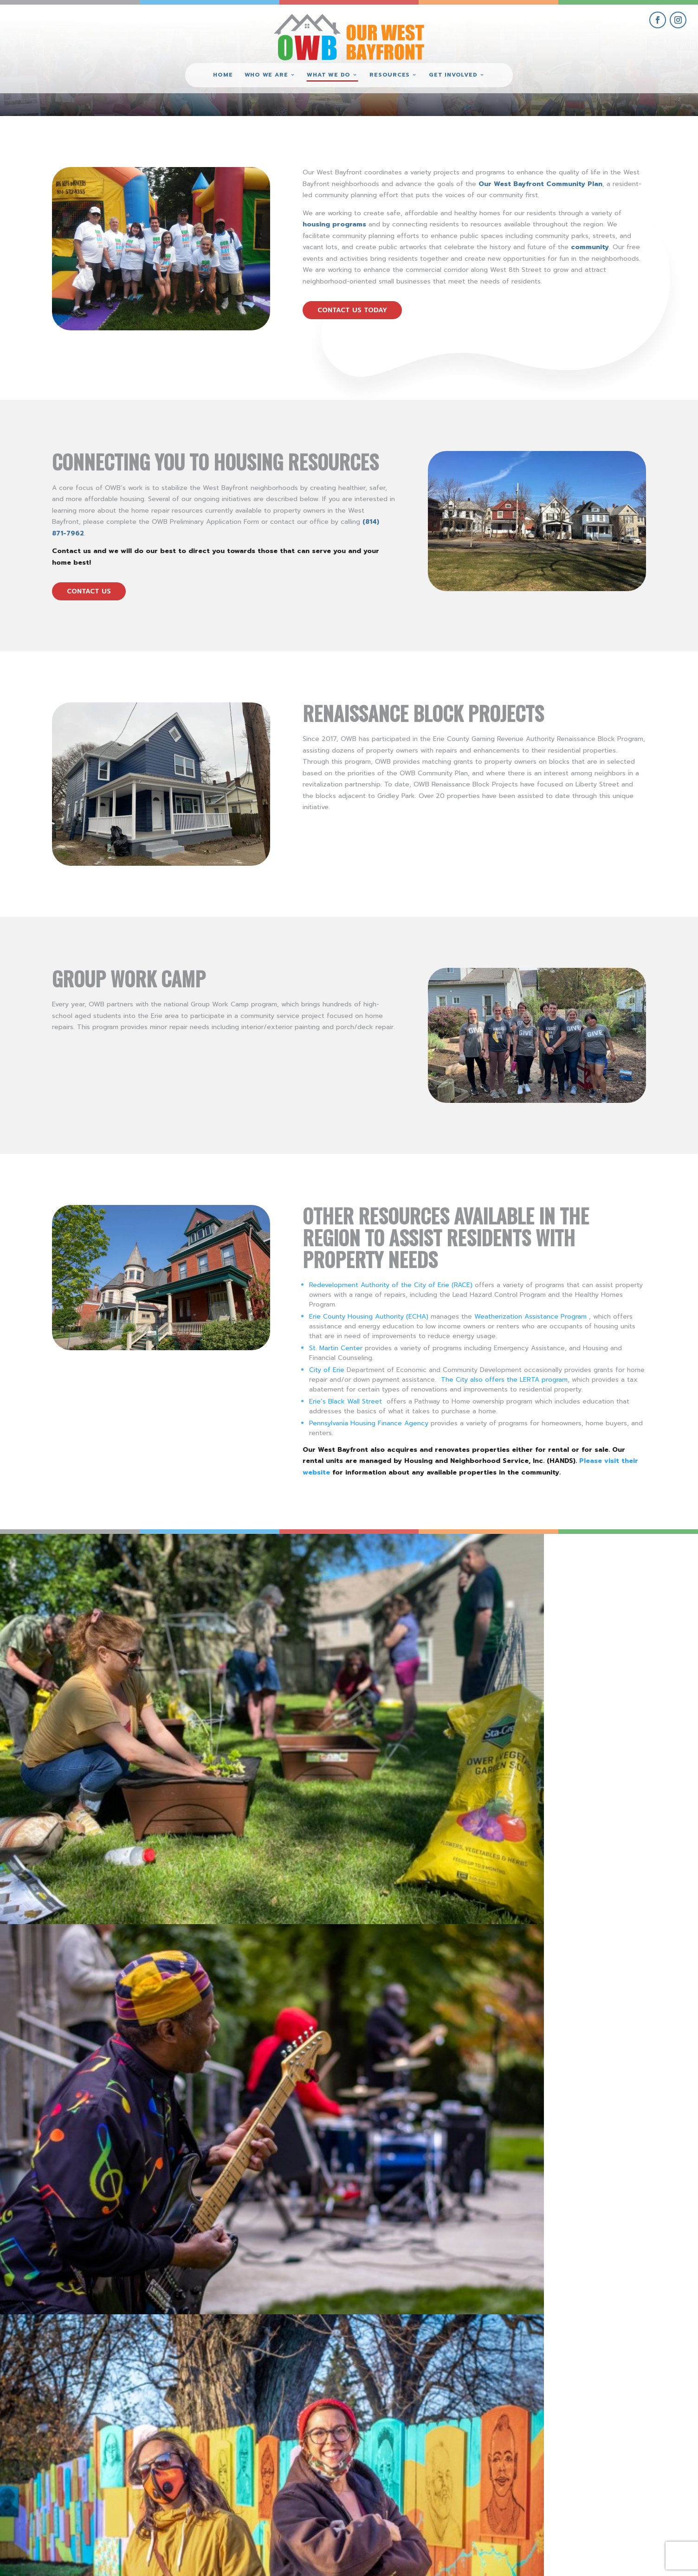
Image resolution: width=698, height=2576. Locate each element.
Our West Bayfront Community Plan (540, 184)
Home (223, 75)
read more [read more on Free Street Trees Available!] (360, 2261)
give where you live (594, 2487)
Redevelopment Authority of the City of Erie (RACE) (390, 1285)
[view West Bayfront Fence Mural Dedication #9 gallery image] (436, 1621)
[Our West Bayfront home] (349, 35)
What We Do (328, 75)
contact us (89, 591)
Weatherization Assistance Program (530, 1316)
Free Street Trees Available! (436, 2186)
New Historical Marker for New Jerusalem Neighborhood (453, 2026)
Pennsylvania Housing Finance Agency (368, 1423)
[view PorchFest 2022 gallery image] (87, 1621)
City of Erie (326, 1370)
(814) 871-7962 (349, 2498)
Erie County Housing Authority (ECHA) (368, 1316)
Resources (389, 75)
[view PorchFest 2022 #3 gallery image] (261, 1621)
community (590, 247)
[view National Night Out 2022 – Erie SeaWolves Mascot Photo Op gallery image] (611, 1621)
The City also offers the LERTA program (504, 1380)
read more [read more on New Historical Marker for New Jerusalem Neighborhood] (360, 2097)
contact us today (352, 310)
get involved (594, 2466)
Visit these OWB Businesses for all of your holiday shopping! (475, 1857)
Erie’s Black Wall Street (345, 1401)
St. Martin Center (335, 1348)
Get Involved (453, 75)
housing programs (334, 224)
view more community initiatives (349, 2356)
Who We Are (266, 75)
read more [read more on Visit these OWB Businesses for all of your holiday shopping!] (360, 1906)
